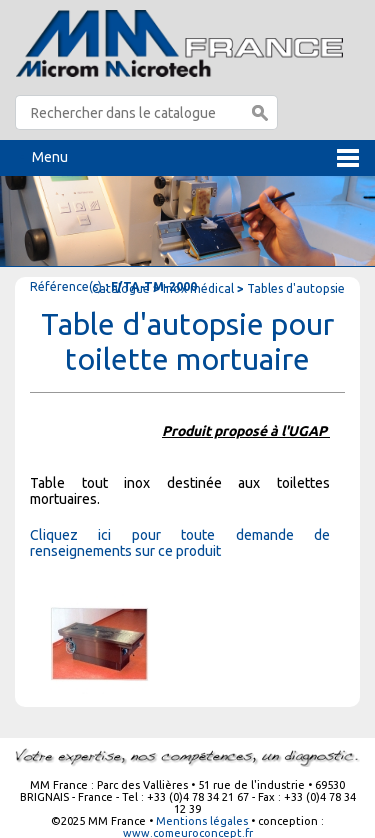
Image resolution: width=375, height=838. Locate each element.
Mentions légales (202, 821)
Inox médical (198, 288)
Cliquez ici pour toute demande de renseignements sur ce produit (180, 543)
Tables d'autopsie (296, 288)
